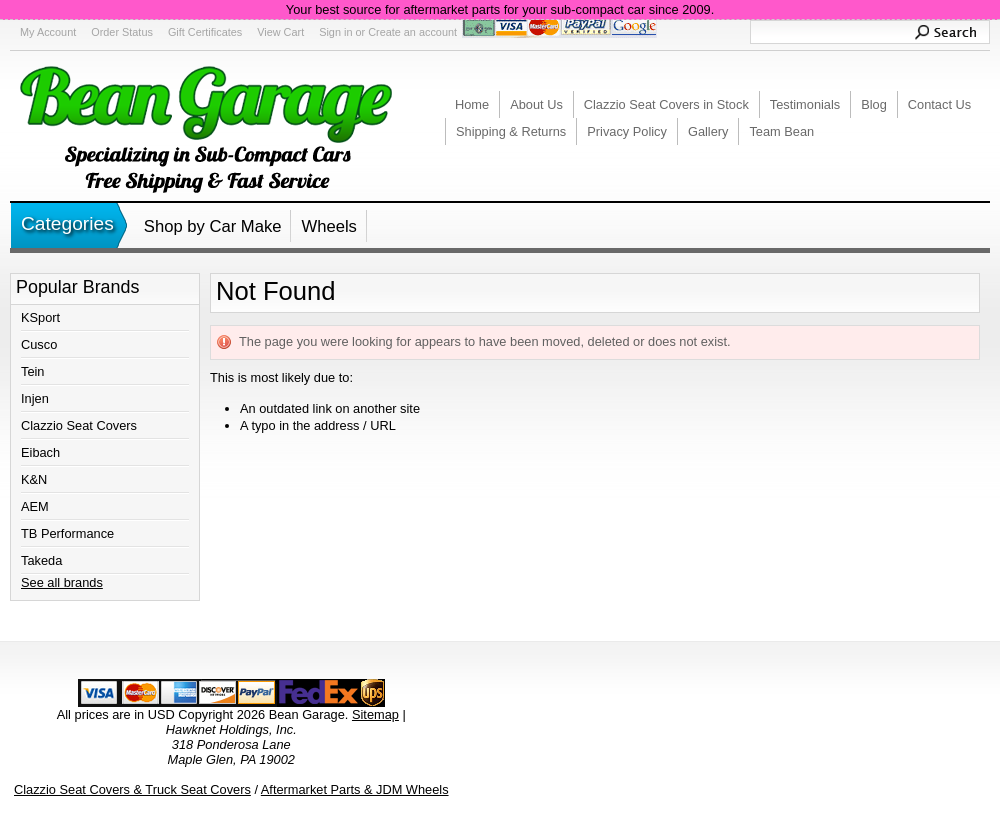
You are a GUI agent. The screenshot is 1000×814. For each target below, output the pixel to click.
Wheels (328, 226)
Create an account (412, 32)
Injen (35, 398)
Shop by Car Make (213, 226)
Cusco (39, 344)
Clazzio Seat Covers (79, 425)
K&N (34, 479)
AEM (35, 506)
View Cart (280, 32)
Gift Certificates (205, 32)
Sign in (335, 32)
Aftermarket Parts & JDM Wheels (355, 789)
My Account (48, 32)
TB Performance (67, 533)
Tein (32, 371)
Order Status (122, 32)
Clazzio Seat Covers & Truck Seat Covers (132, 789)
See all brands (62, 582)
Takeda (41, 560)
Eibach (40, 452)
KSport (40, 317)
